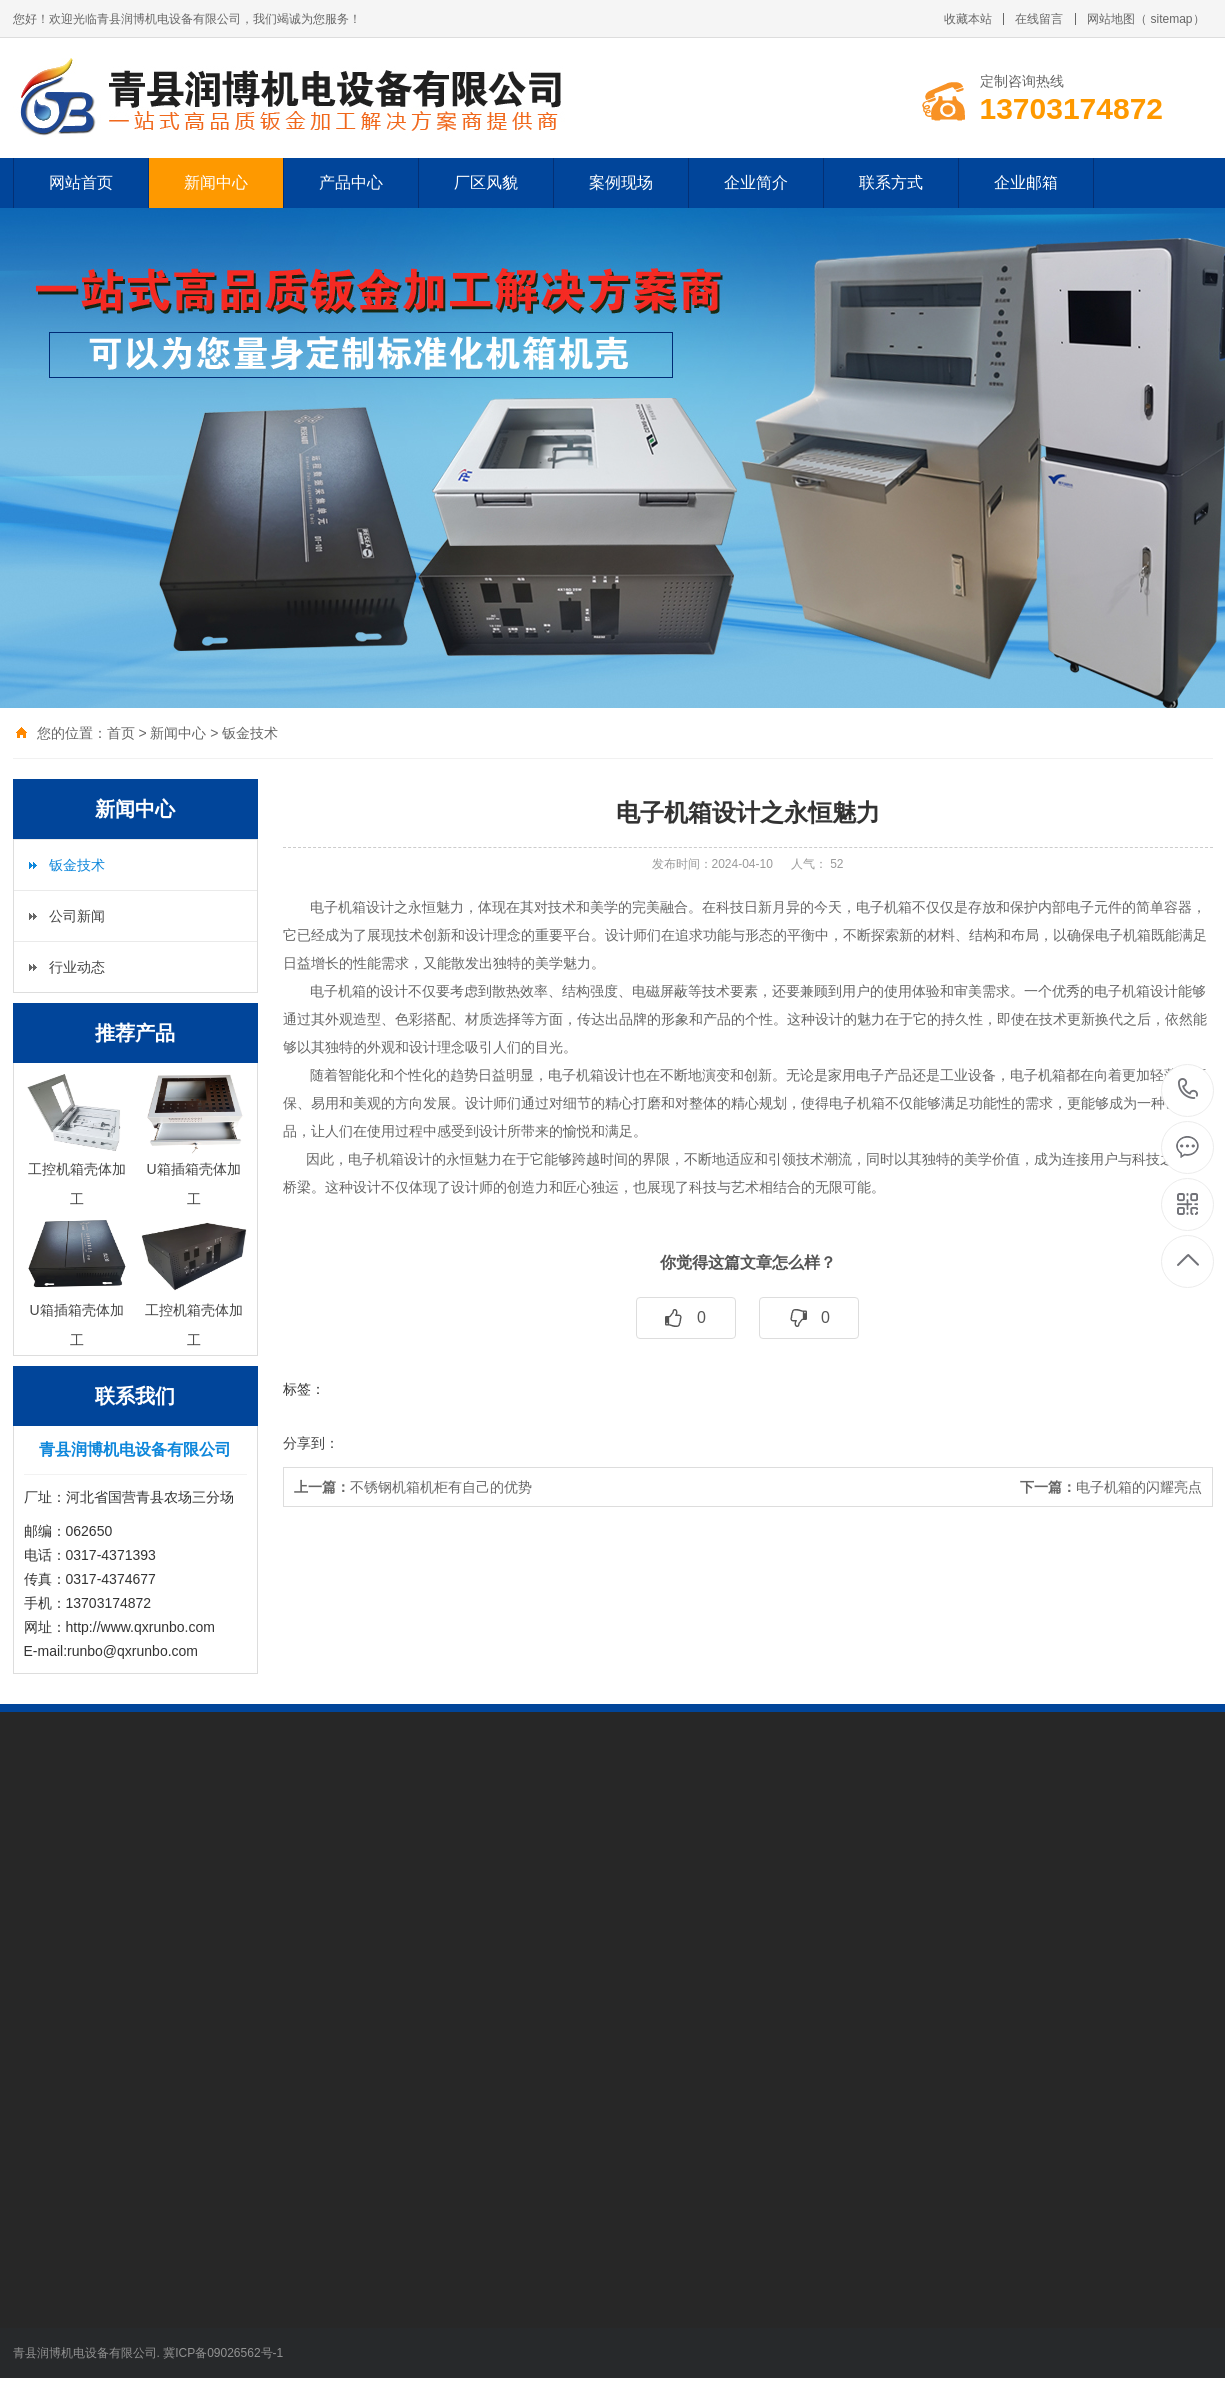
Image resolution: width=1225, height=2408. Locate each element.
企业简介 (756, 182)
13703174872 (1188, 1089)
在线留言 (1039, 19)
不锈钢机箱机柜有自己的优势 (413, 1487)
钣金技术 (250, 733)
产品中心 (351, 182)
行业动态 (77, 967)
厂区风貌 (486, 182)
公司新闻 (77, 916)
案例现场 (621, 182)
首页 (121, 733)
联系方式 (891, 182)
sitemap (1171, 19)
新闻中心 (216, 182)
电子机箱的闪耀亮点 (1111, 1487)
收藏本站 (968, 19)
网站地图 (1111, 19)
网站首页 (81, 182)
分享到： (311, 1443)
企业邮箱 (1026, 182)
